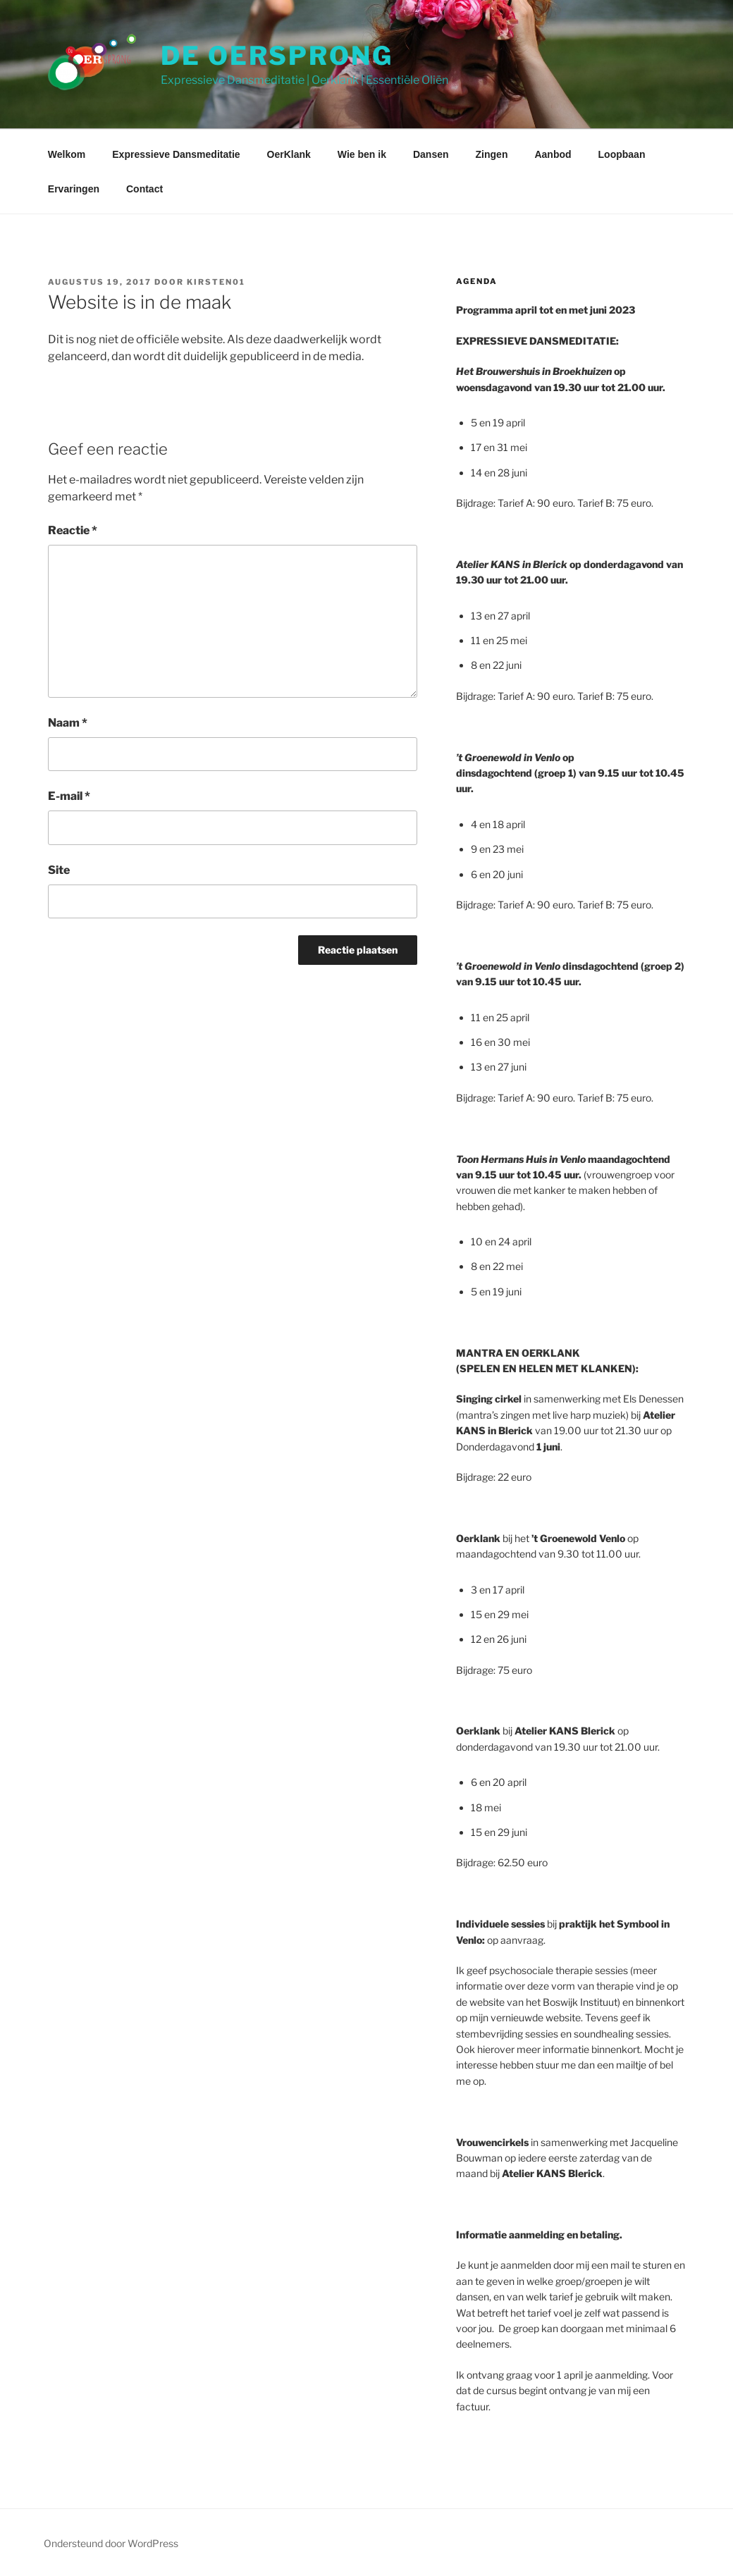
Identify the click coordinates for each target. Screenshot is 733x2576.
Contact (144, 189)
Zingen (492, 154)
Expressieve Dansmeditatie (176, 154)
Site (59, 870)
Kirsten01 (216, 282)
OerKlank (289, 154)
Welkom (66, 154)
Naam (67, 722)
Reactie (72, 530)
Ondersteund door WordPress (111, 2543)
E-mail (69, 796)
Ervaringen (73, 189)
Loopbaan (622, 154)
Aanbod (552, 154)
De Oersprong (277, 55)
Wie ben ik (362, 154)
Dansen (431, 154)
